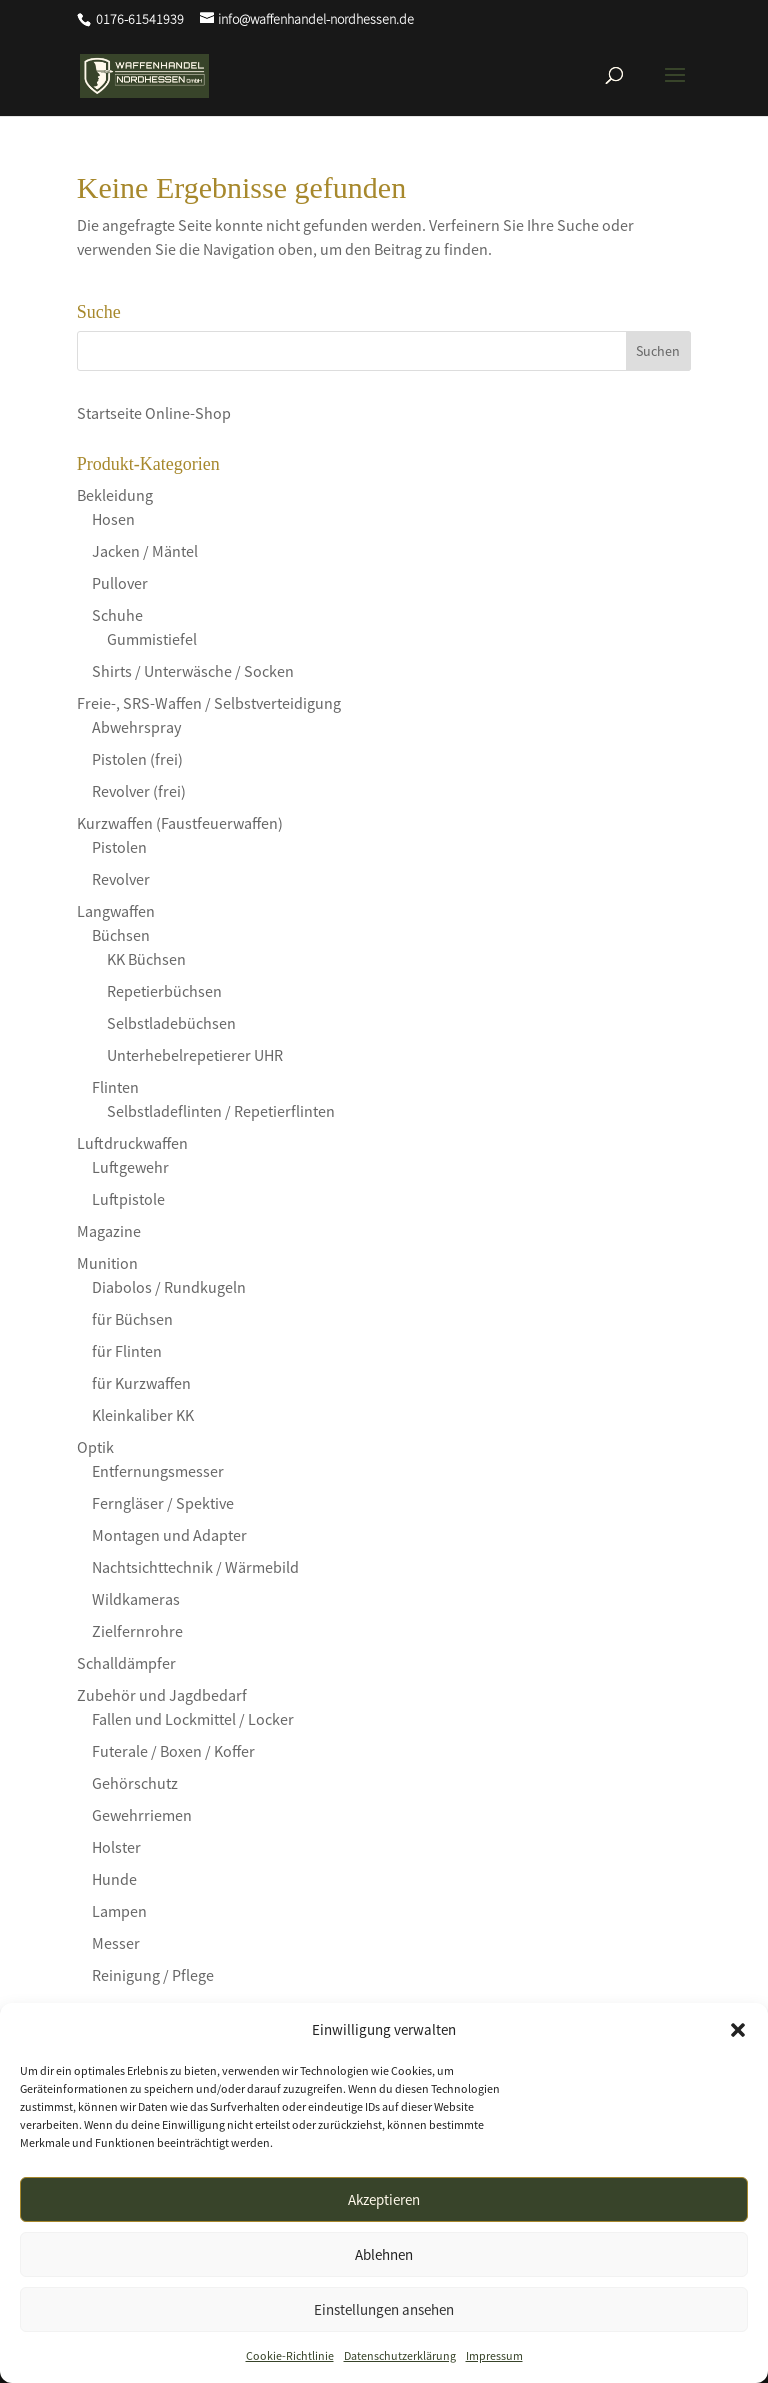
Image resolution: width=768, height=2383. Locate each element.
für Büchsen (132, 1319)
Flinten (115, 1087)
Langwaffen (116, 911)
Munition (107, 1263)
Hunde (114, 1879)
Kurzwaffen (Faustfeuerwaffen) (180, 823)
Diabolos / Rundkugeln (169, 1287)
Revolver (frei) (139, 791)
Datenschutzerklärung (400, 2355)
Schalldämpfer (126, 1663)
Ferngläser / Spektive (163, 1503)
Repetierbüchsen (164, 991)
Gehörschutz (135, 1783)
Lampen (119, 1911)
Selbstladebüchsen (171, 1023)
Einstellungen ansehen (384, 2309)
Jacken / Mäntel (145, 551)
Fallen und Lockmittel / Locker (193, 1719)
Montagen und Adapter (169, 1535)
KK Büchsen (146, 959)
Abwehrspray (136, 727)
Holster (116, 1847)
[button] (738, 2030)
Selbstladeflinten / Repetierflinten (221, 1111)
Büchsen (121, 935)
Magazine (109, 1231)
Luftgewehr (130, 1167)
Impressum (494, 2355)
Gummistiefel (152, 639)
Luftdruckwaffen (132, 1143)
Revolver (121, 879)
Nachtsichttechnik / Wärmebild (195, 1567)
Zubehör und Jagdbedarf (162, 1695)
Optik (95, 1447)
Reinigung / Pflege (153, 1975)
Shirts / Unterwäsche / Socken (193, 671)
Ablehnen (384, 2254)
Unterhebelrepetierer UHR (195, 1055)
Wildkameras (136, 1599)
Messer (116, 1943)
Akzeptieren (384, 2199)
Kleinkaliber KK (143, 1415)
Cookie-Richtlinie (290, 2355)
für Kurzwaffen (141, 1383)
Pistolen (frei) (137, 759)
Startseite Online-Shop (154, 413)
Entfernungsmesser (158, 1471)
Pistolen (119, 847)
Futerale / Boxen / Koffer (173, 1751)
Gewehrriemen (142, 1815)
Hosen (113, 519)
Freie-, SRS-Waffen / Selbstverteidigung (209, 703)
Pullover (120, 583)
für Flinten (127, 1351)
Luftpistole (128, 1199)
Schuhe (117, 615)
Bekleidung (115, 495)
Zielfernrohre (137, 1631)
